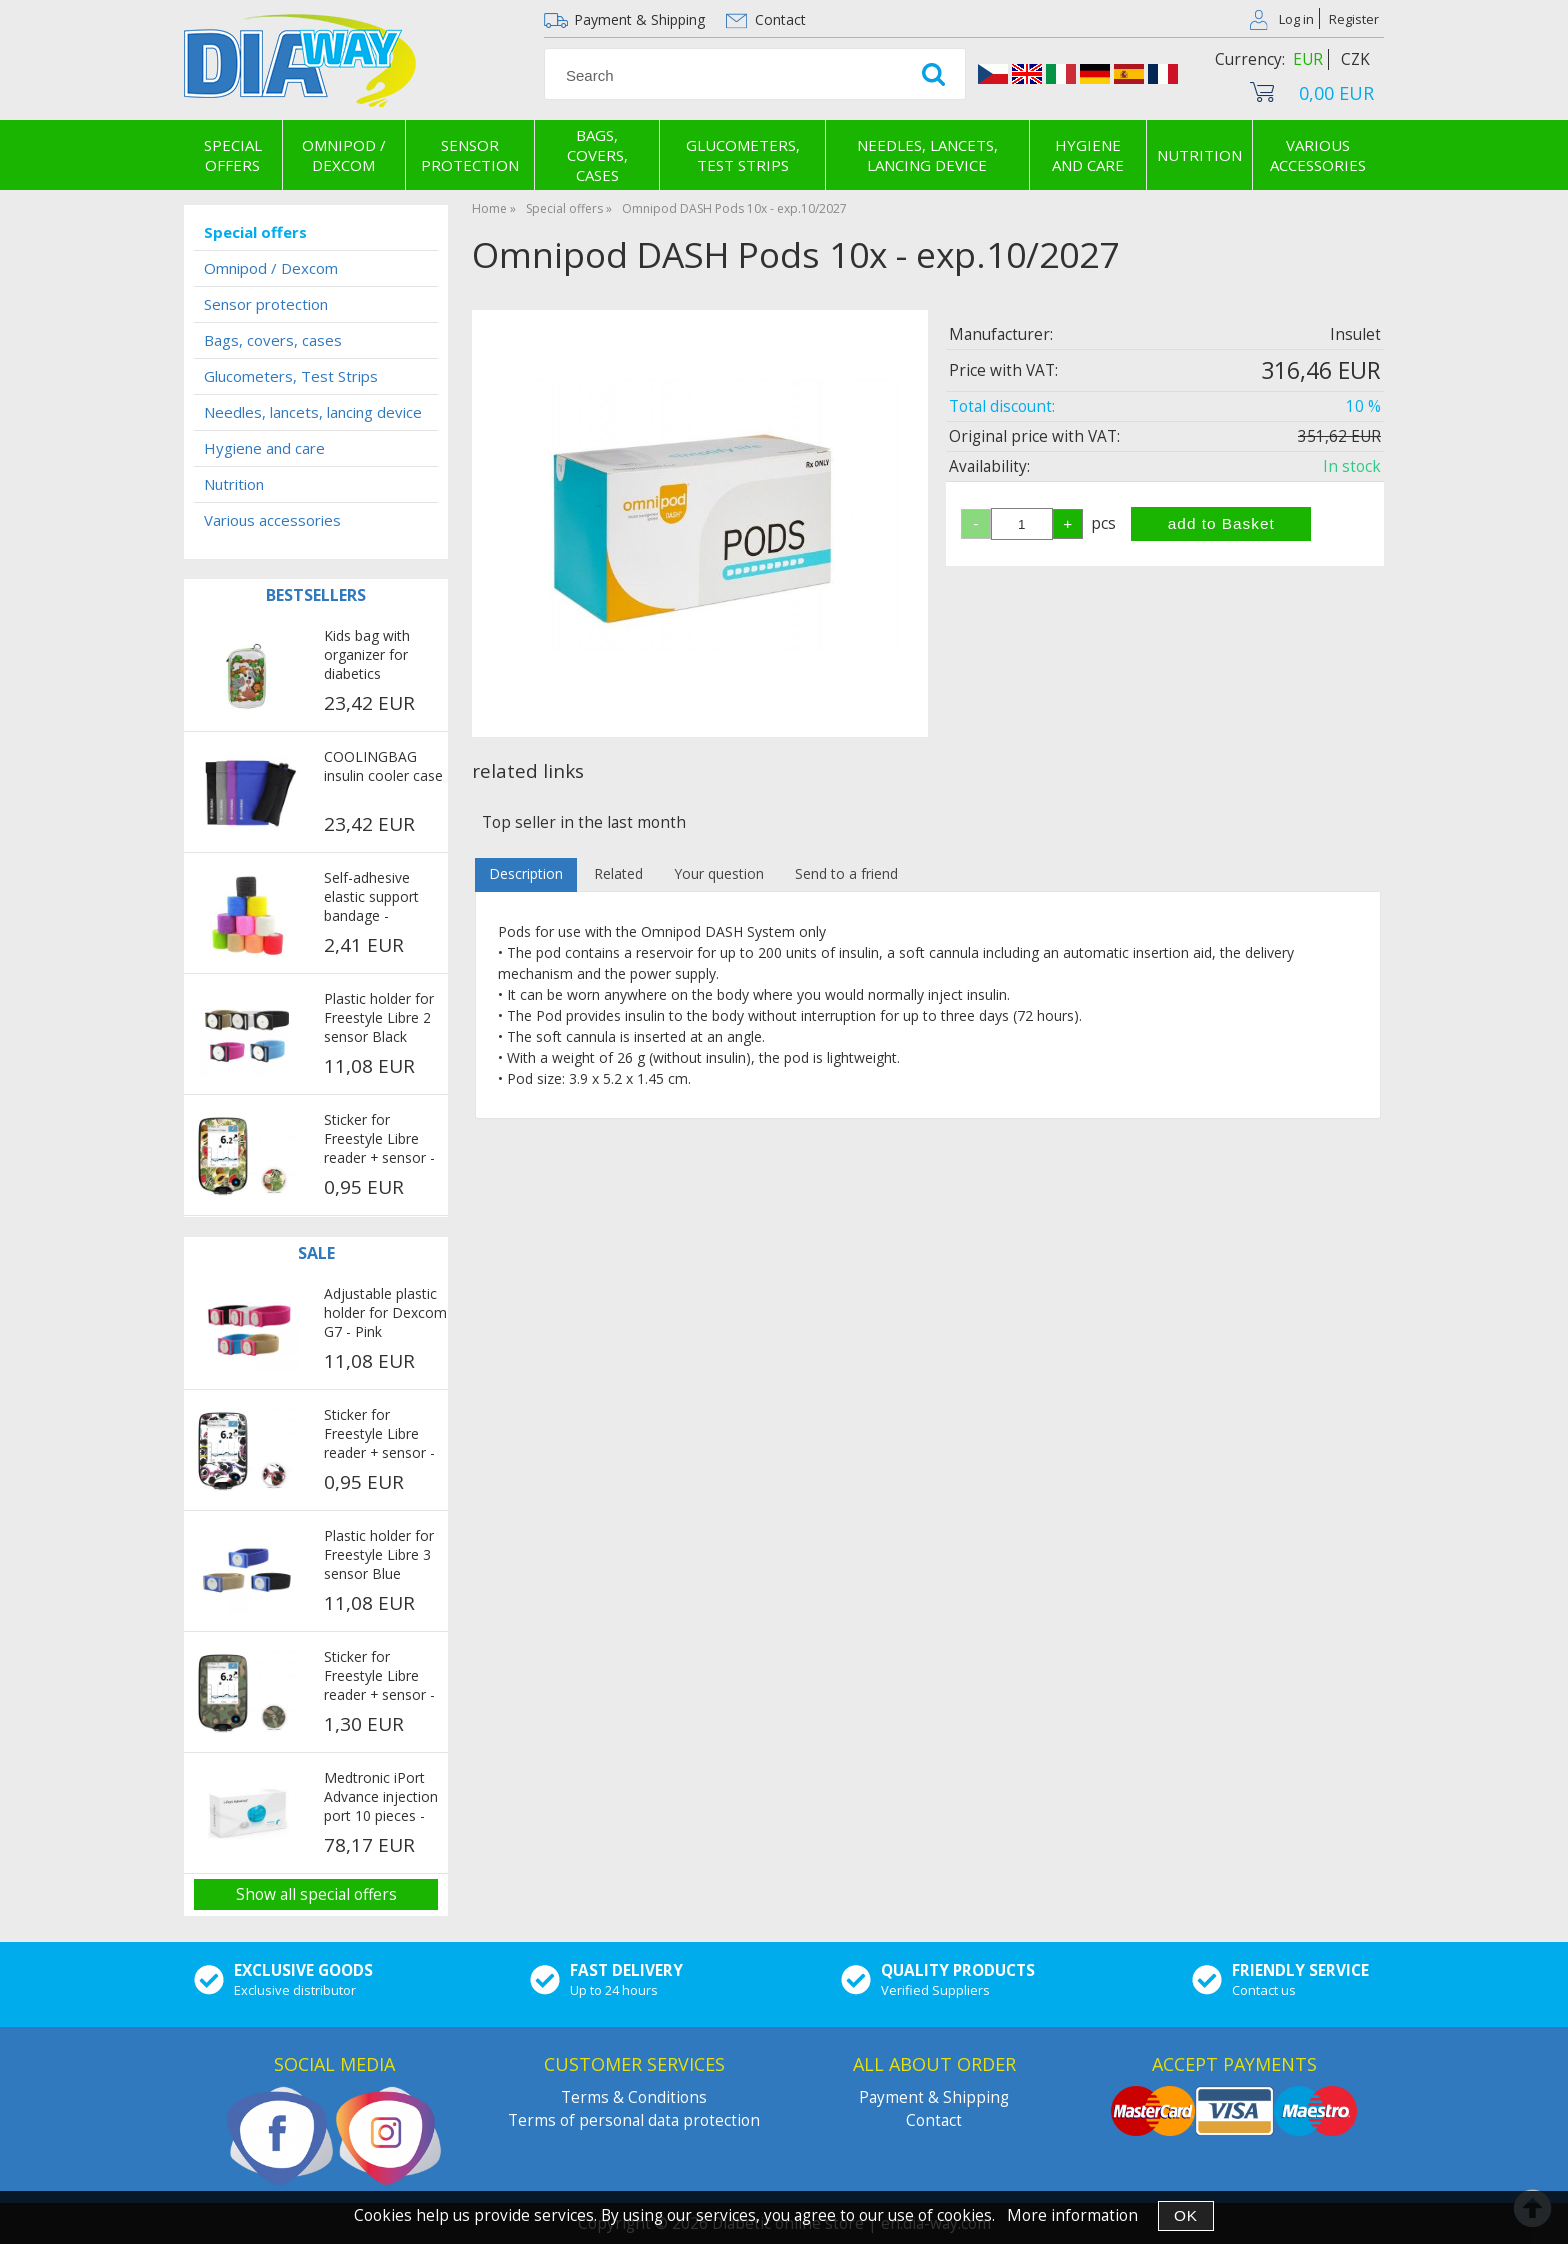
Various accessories (1318, 155)
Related (618, 873)
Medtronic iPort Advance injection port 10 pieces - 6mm (381, 1798)
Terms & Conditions (634, 2097)
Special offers (233, 155)
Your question (719, 873)
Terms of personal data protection (634, 2120)
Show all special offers (316, 1894)
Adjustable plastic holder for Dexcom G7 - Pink (385, 1312)
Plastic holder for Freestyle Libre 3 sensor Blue (379, 1554)
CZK (1355, 59)
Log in (1296, 19)
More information (1072, 2215)
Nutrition (1199, 155)
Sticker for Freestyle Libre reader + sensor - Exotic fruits (379, 1140)
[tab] (526, 874)
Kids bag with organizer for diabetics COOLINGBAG (370, 656)
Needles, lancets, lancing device (927, 155)
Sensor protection (470, 155)
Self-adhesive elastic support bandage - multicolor (371, 898)
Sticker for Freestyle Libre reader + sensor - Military (379, 1677)
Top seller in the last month (584, 822)
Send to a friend (846, 873)
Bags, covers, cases (597, 155)
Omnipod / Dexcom (344, 155)
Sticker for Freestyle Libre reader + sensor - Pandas (379, 1435)
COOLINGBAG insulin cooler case (383, 766)
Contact (780, 19)
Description (526, 873)
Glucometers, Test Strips (743, 155)
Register (1354, 19)
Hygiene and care (1088, 155)
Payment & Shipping (639, 19)
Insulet (1355, 334)
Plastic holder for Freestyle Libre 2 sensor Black (379, 1017)
